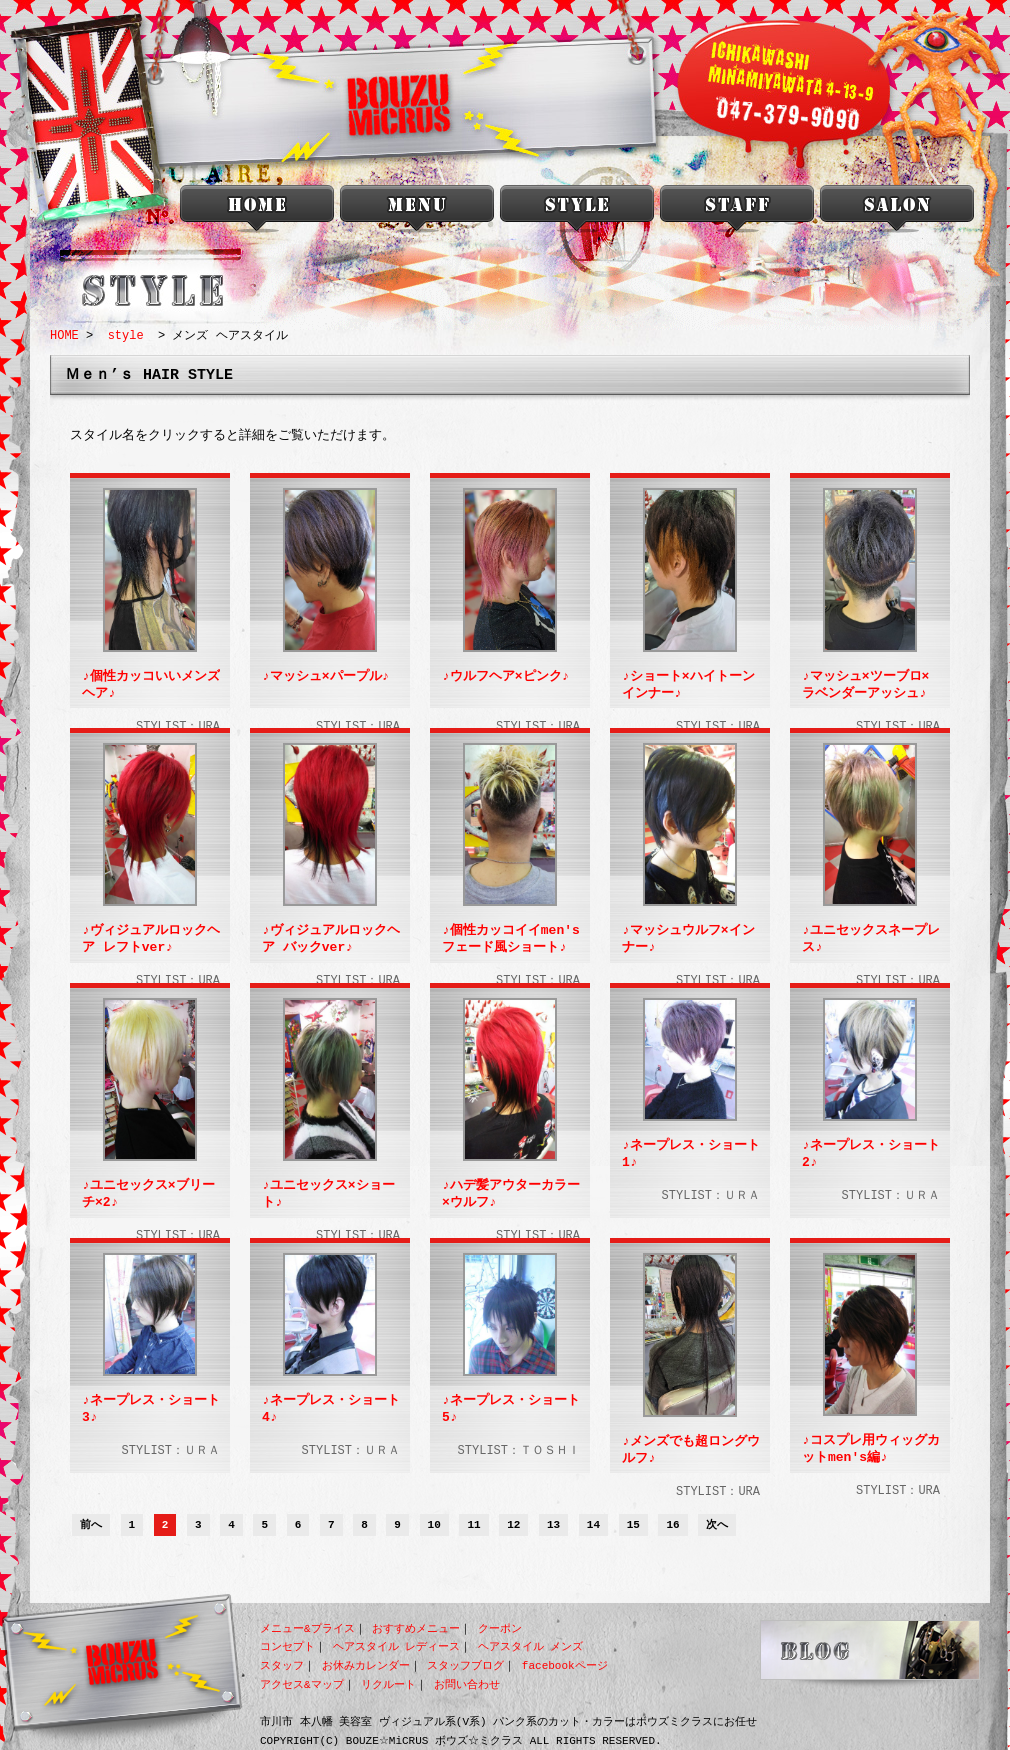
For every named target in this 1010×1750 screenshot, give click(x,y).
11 (473, 1525)
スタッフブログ (465, 1665)
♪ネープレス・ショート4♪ (330, 1409)
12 (513, 1525)
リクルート (388, 1684)
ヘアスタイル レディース (397, 1646)
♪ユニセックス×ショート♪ (327, 1194)
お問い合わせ (467, 1684)
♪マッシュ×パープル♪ (324, 677)
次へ (717, 1525)
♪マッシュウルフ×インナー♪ (687, 939)
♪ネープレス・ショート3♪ (150, 1409)
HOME (64, 335)
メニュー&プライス (307, 1628)
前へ (91, 1525)
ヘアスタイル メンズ (531, 1646)
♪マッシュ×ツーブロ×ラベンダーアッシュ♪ (865, 685)
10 (434, 1525)
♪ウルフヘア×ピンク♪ (504, 677)
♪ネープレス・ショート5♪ (510, 1409)
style (577, 212)
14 (593, 1525)
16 (672, 1525)
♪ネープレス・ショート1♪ (690, 1154)
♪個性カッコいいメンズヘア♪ (150, 685)
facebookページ (565, 1665)
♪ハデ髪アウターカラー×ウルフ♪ (510, 1194)
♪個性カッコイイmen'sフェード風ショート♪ (510, 939)
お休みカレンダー (366, 1665)
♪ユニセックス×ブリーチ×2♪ (147, 1194)
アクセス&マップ (302, 1684)
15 (633, 1525)
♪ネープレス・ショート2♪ (870, 1154)
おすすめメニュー (416, 1628)
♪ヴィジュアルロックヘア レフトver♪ (150, 939)
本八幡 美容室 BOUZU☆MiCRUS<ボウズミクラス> (257, 212)
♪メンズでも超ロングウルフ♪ (690, 1450)
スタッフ (282, 1665)
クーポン (500, 1628)
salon (897, 212)
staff (737, 212)
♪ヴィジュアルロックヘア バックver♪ (330, 939)
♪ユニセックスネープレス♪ (870, 939)
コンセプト (287, 1646)
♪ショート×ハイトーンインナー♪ (687, 685)
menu (417, 212)
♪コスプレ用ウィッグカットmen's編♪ (870, 1449)
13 (553, 1525)
